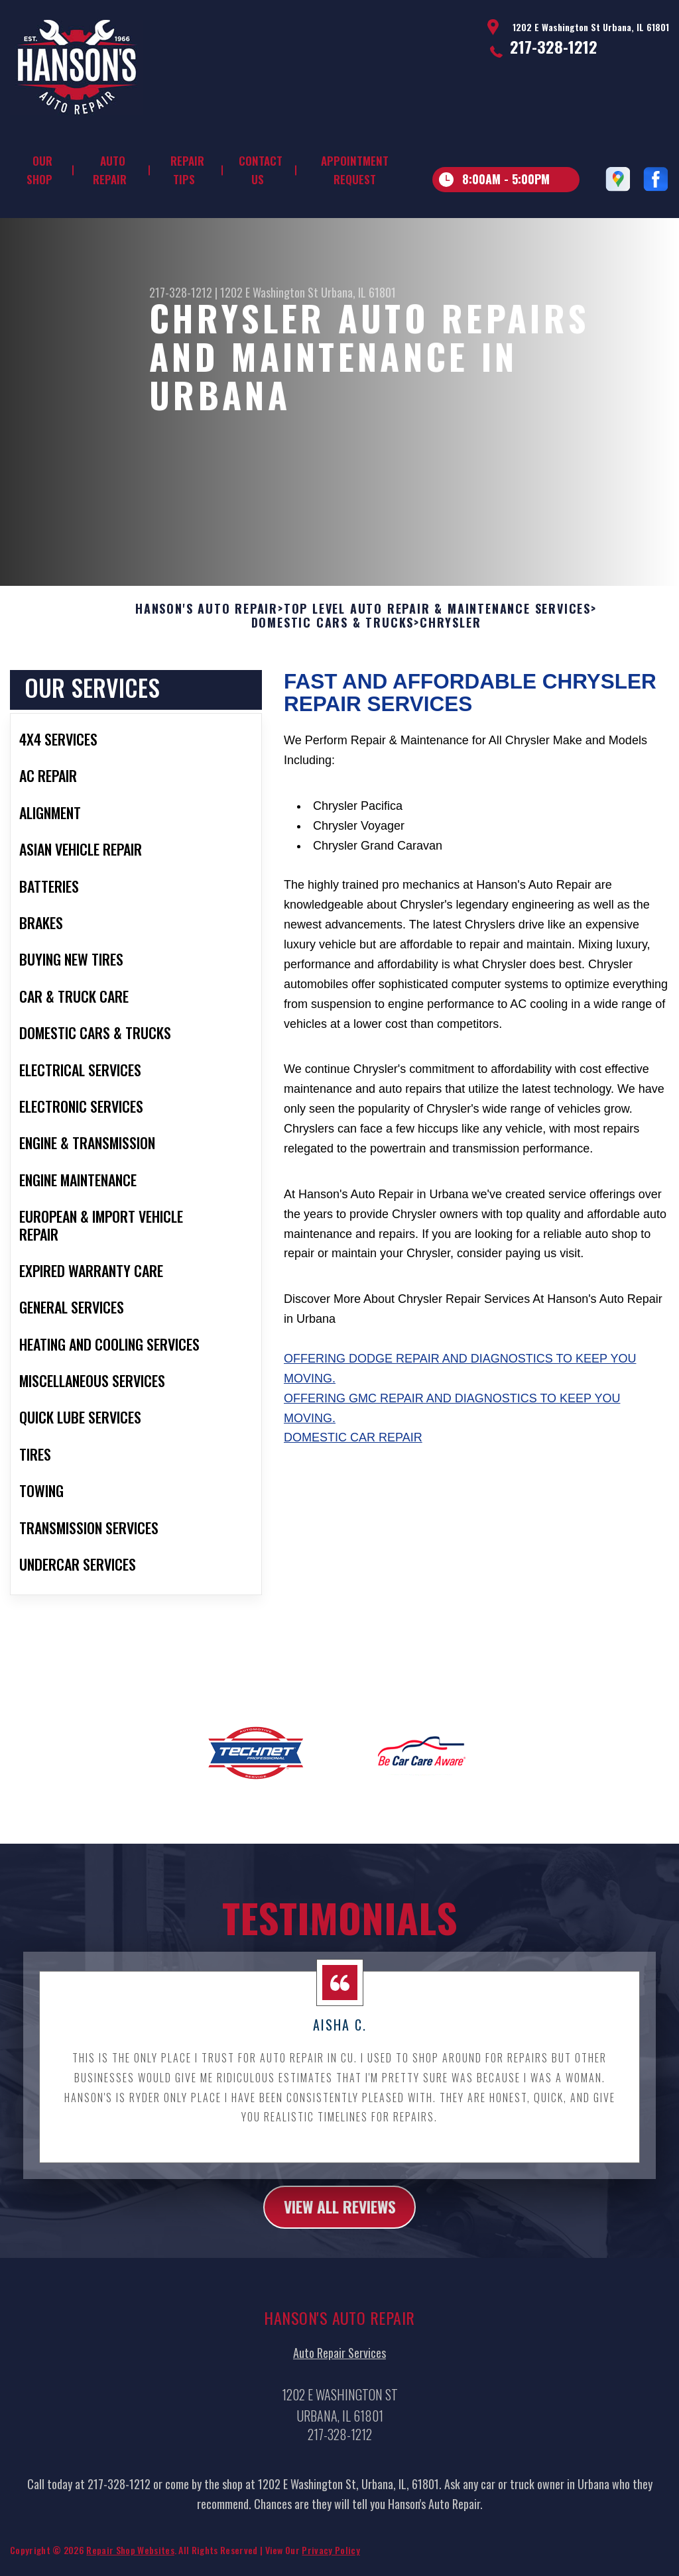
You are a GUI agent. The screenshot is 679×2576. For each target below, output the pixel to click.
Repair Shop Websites (130, 2558)
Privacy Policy (330, 2558)
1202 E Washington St (269, 292)
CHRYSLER (450, 631)
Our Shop (39, 170)
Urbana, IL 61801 (358, 292)
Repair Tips (187, 170)
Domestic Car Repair (353, 1446)
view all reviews (340, 2215)
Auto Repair (110, 170)
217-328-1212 (553, 46)
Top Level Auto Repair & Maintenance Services (437, 617)
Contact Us (260, 170)
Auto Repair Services (339, 2361)
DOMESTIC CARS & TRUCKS (332, 631)
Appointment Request (355, 170)
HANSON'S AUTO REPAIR (206, 617)
